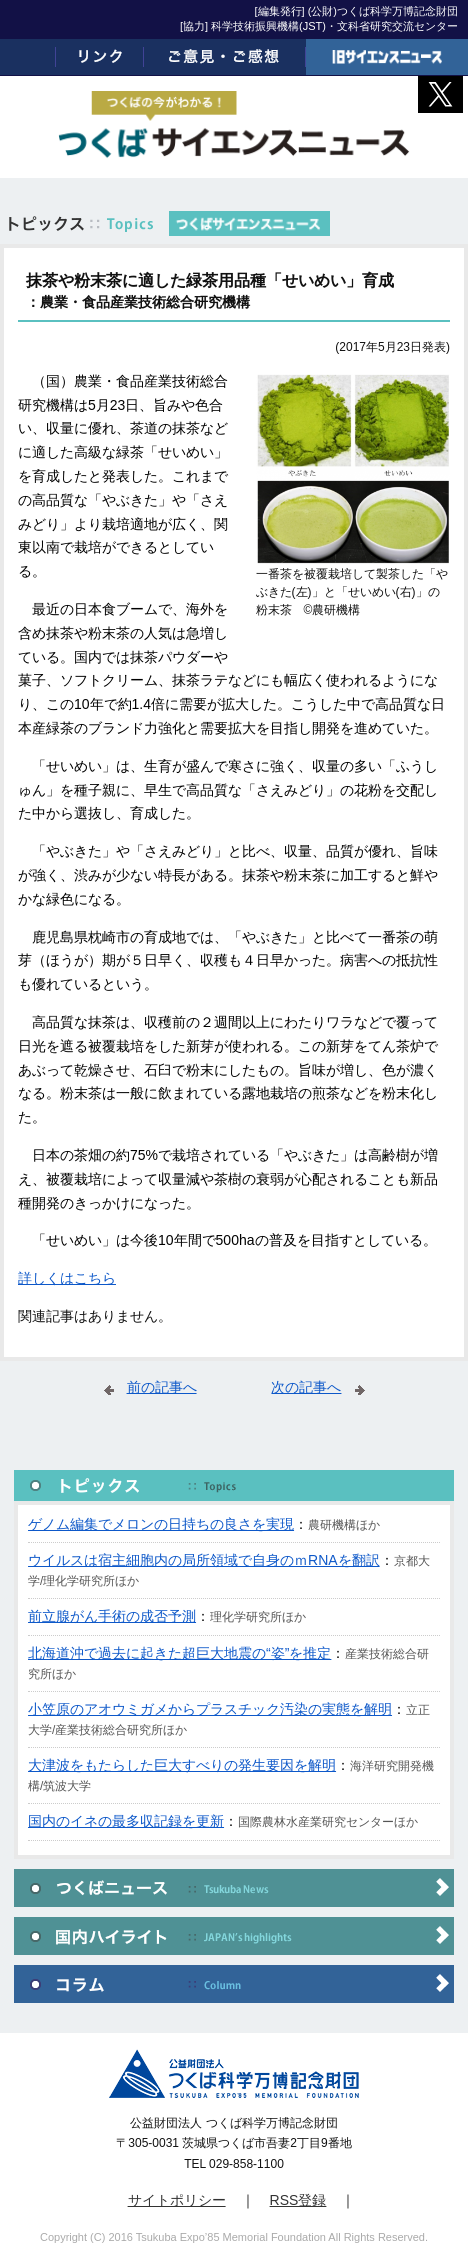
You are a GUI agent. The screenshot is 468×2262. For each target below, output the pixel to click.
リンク (100, 57)
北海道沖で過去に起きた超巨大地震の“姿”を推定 (179, 1653)
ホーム (28, 57)
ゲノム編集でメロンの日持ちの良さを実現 (161, 1524)
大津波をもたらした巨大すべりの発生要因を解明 (182, 1765)
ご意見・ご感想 (225, 57)
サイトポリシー (177, 2200)
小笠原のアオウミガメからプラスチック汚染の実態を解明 (210, 1709)
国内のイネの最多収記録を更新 (126, 1821)
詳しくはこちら (67, 1278)
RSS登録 (298, 2200)
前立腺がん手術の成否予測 (112, 1616)
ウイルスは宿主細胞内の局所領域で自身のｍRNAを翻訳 (204, 1560)
